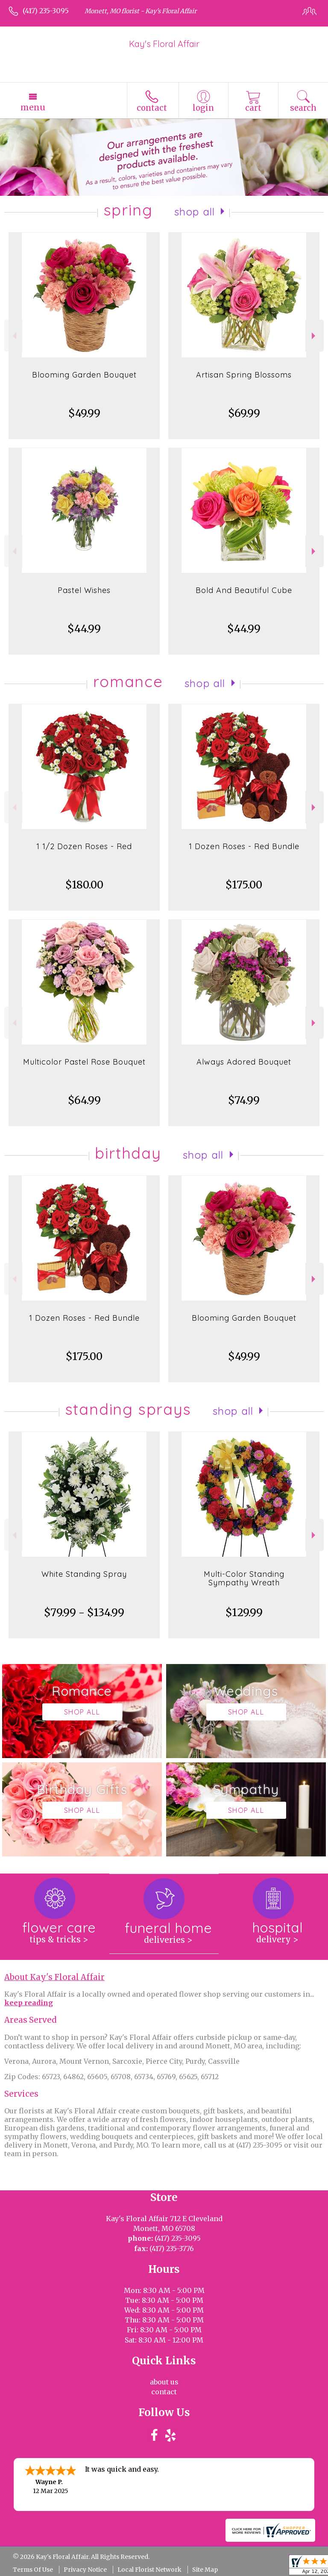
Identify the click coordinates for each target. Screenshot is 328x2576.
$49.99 (84, 413)
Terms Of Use (33, 2569)
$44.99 (84, 628)
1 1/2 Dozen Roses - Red (84, 846)
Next (314, 336)
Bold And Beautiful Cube (244, 590)
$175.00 (244, 884)
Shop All (194, 211)
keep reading (28, 2002)
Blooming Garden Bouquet (84, 375)
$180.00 (84, 884)
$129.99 (244, 1612)
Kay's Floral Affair (164, 43)
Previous (13, 336)
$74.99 (244, 1100)
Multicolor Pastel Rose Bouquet (84, 1062)
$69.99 (244, 413)
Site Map (205, 2569)
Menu (32, 107)
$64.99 (84, 1100)
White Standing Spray (84, 1574)
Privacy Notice (85, 2569)
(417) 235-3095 (46, 10)
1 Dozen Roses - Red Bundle (244, 846)
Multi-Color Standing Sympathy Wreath (244, 1578)
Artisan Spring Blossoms (244, 375)
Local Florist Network (149, 2569)
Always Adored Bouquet (243, 1062)
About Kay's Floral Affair (54, 1977)
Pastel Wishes (84, 590)
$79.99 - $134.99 (84, 1612)
